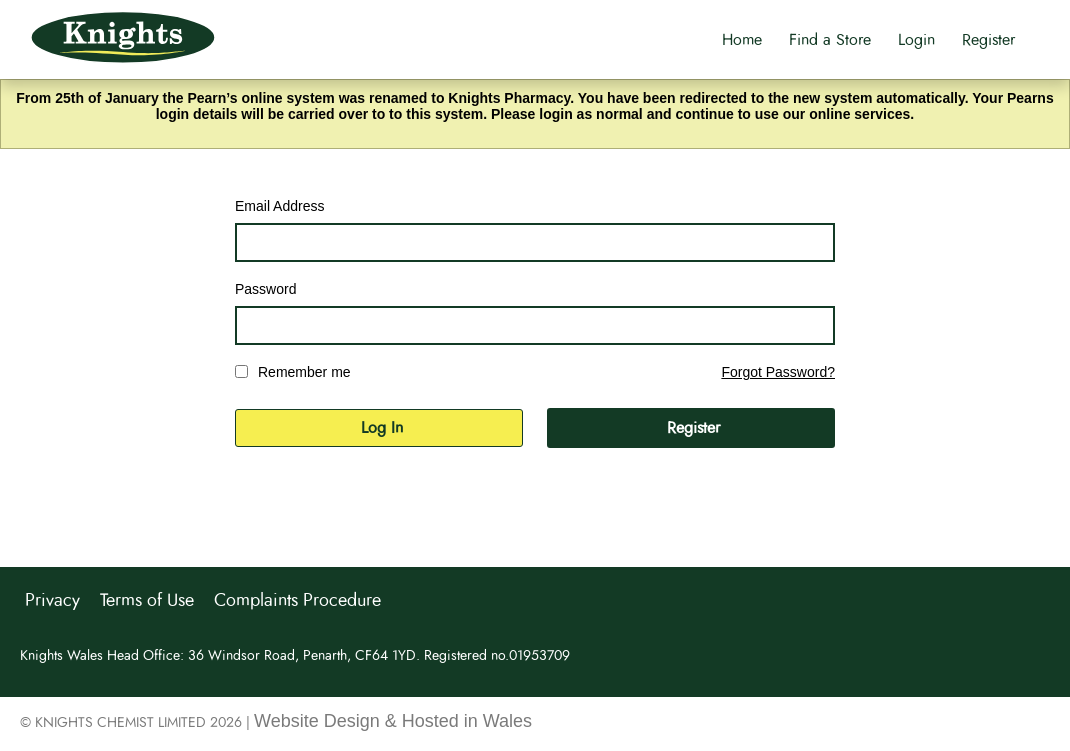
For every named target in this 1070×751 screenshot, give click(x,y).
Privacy (52, 601)
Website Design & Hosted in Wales (393, 721)
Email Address (279, 206)
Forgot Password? (778, 372)
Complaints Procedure (297, 601)
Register (988, 40)
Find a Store (830, 40)
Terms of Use (147, 601)
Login (916, 40)
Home (742, 40)
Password (265, 289)
